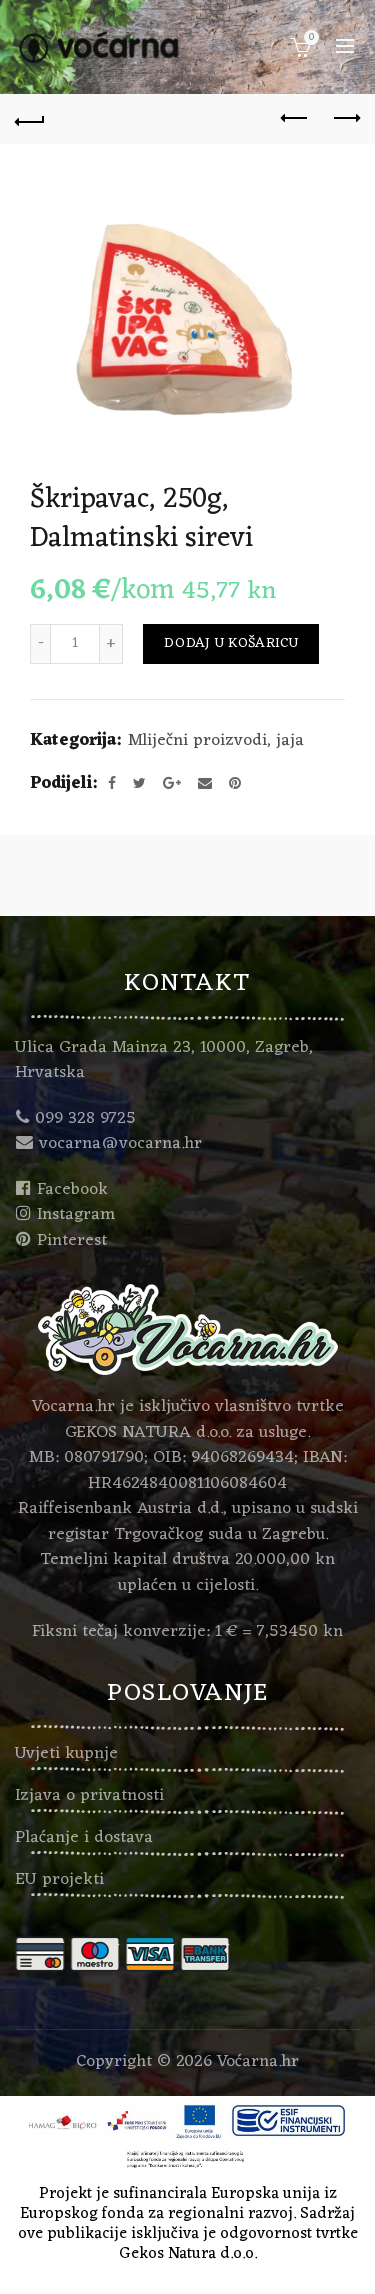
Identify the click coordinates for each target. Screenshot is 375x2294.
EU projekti (59, 1880)
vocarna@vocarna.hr (120, 1144)
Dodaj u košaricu (231, 643)
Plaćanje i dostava (84, 1838)
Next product (345, 118)
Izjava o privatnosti (89, 1796)
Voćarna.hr (258, 2062)
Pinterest (72, 1241)
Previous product (295, 118)
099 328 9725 (85, 1119)
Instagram (76, 1215)
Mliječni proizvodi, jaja (216, 742)
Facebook (72, 1190)
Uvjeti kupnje (66, 1754)
